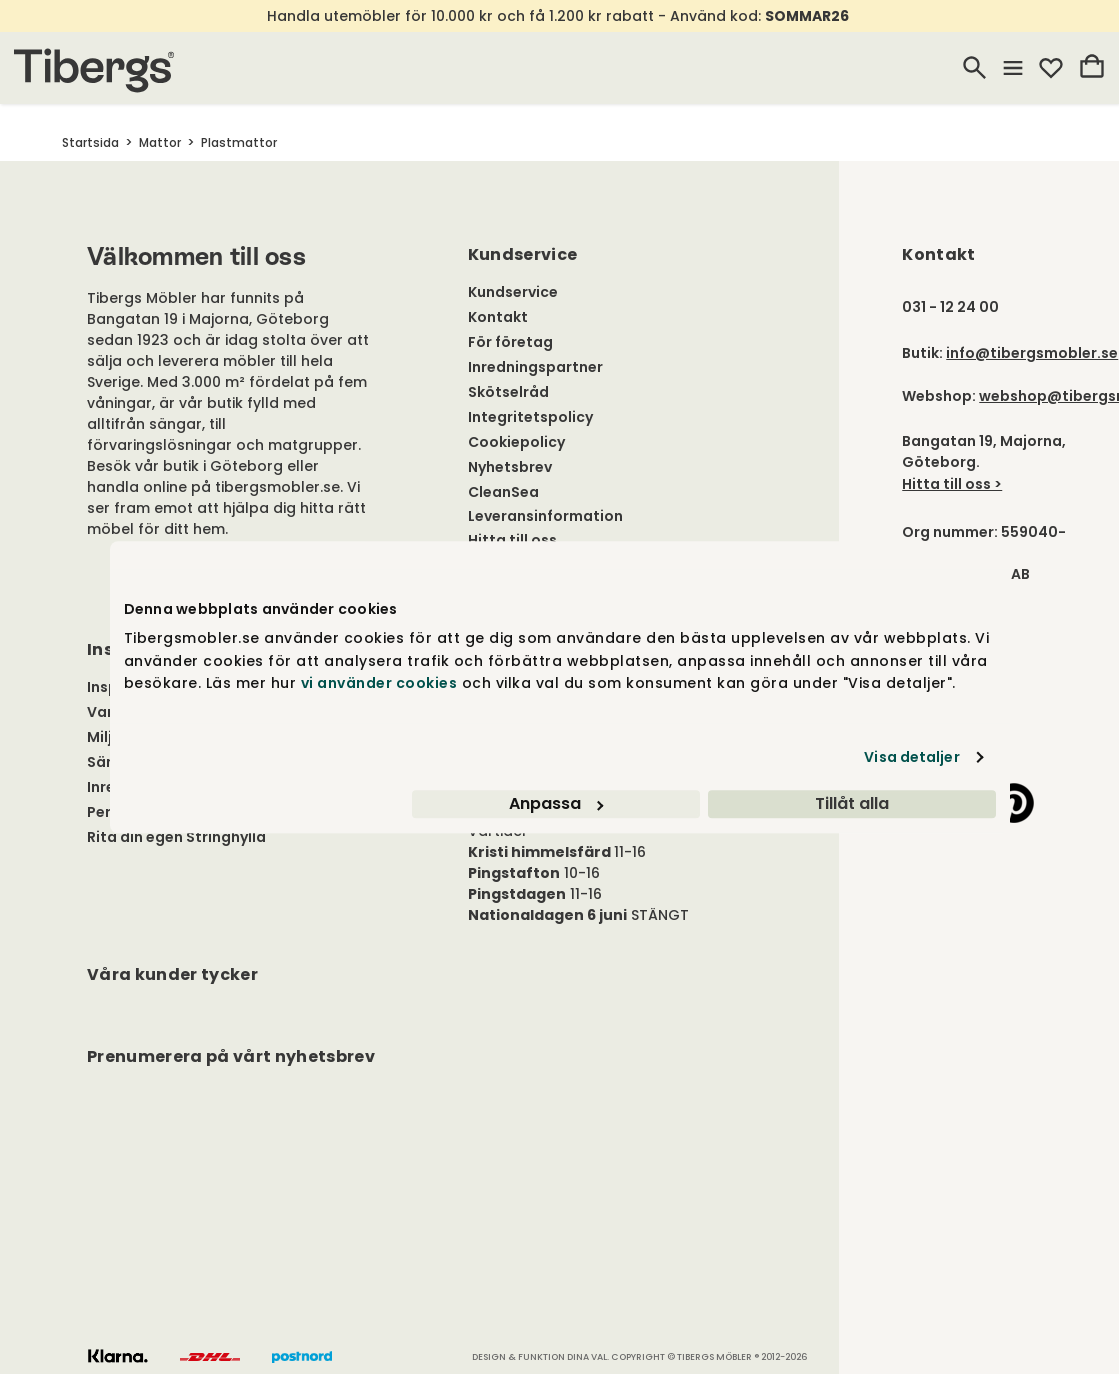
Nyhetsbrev (510, 467)
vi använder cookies (379, 683)
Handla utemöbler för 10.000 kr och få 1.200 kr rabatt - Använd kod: (558, 16)
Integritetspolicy (530, 417)
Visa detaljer (911, 757)
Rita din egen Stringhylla (176, 837)
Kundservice (513, 292)
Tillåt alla (852, 803)
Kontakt (498, 317)
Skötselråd (508, 392)
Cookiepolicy (516, 442)
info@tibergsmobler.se (1032, 353)
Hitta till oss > (952, 484)
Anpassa (556, 803)
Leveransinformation (545, 516)
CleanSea (503, 492)
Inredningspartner (535, 367)
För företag (510, 342)
